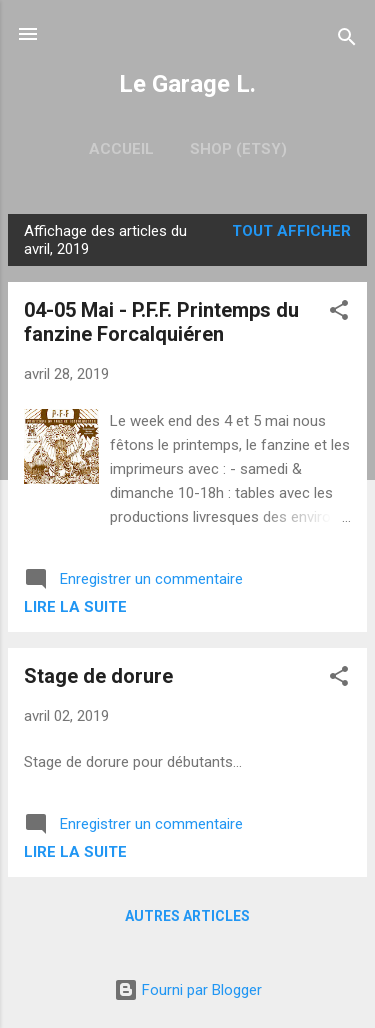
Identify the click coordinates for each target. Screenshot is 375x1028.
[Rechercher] (347, 40)
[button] (339, 313)
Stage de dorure (98, 676)
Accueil (121, 149)
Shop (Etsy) (238, 149)
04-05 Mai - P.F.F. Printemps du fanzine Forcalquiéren (161, 322)
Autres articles (187, 916)
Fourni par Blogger (188, 990)
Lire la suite (75, 607)
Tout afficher (291, 231)
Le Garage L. (187, 84)
